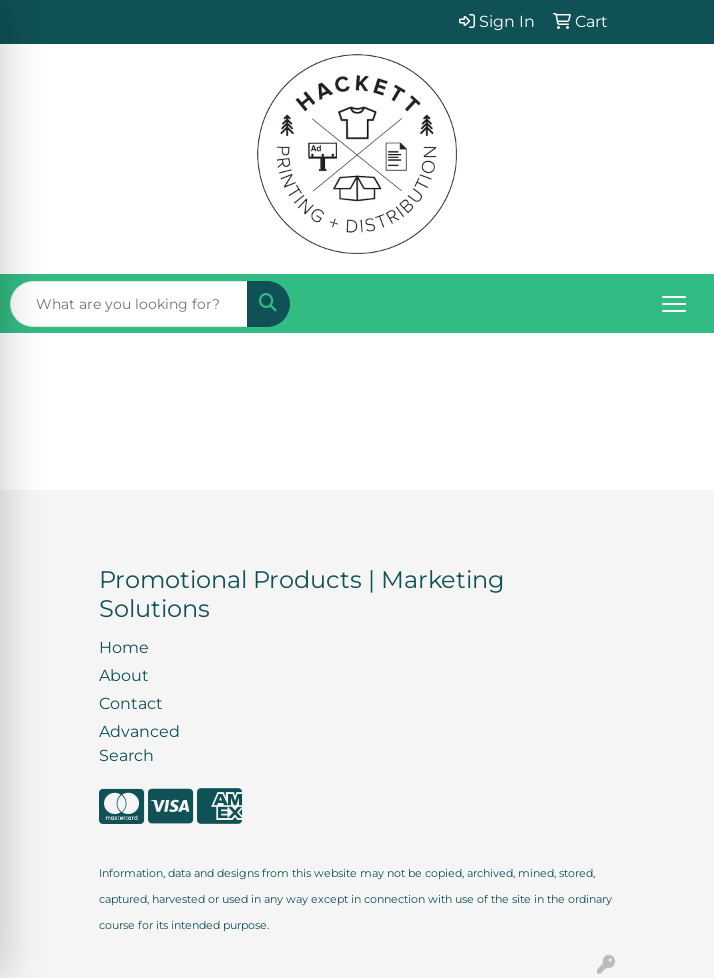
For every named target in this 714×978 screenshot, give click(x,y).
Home (124, 647)
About (124, 675)
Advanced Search (139, 743)
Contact (131, 703)
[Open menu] (674, 304)
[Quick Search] (129, 304)
